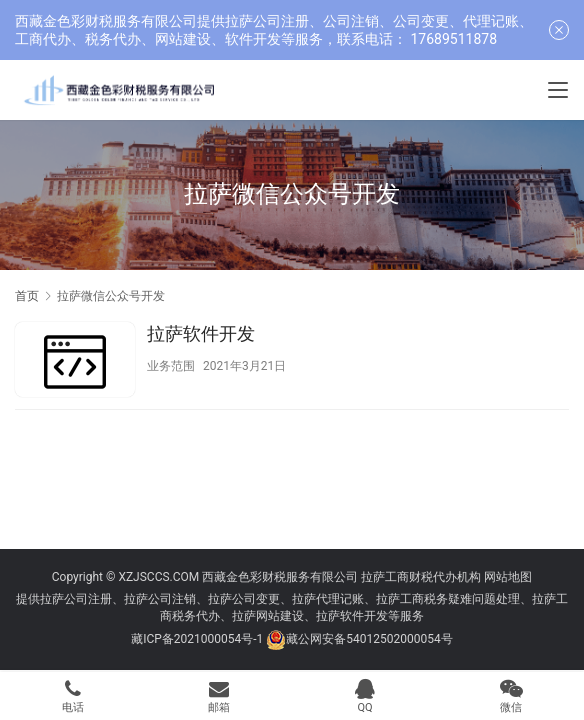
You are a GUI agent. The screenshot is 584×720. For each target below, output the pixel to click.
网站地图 (508, 577)
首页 (27, 296)
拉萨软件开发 (201, 333)
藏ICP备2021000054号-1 (198, 639)
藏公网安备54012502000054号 (369, 639)
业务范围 (171, 366)
